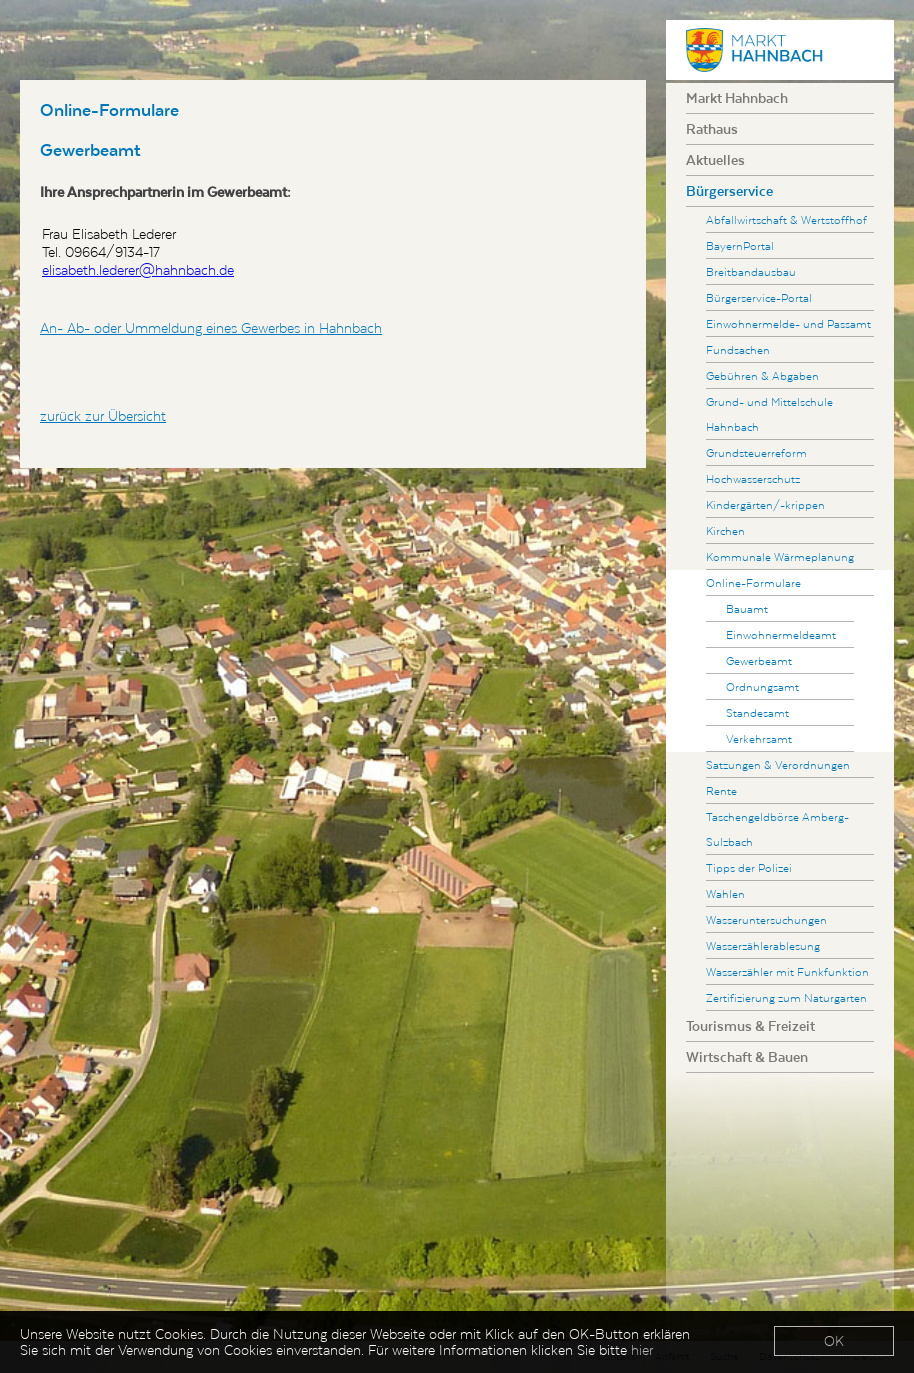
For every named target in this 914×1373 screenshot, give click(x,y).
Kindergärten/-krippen (765, 504)
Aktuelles (715, 160)
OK (834, 1342)
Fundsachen (738, 349)
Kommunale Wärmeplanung (780, 556)
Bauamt (747, 608)
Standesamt (757, 712)
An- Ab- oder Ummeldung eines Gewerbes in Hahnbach (211, 328)
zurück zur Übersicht (103, 416)
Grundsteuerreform (756, 452)
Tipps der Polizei (749, 867)
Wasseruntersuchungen (766, 919)
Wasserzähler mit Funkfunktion (787, 971)
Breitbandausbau (751, 271)
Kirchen (725, 530)
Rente (721, 790)
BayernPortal (740, 245)
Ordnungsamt (762, 686)
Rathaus (712, 129)
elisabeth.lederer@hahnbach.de (138, 270)
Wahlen (725, 893)
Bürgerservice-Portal (759, 297)
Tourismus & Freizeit (750, 1026)
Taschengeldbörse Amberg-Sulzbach (777, 829)
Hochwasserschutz (753, 478)
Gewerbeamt (759, 660)
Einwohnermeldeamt (781, 634)
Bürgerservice (729, 191)
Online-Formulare (753, 582)
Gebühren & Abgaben (762, 375)
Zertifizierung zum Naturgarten (786, 997)
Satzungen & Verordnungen (778, 764)
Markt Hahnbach (737, 98)
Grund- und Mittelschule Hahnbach (769, 414)
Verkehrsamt (759, 738)
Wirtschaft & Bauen (747, 1057)
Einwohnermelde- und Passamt (788, 323)
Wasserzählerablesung (763, 945)
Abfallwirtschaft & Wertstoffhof (786, 219)
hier (642, 1351)
